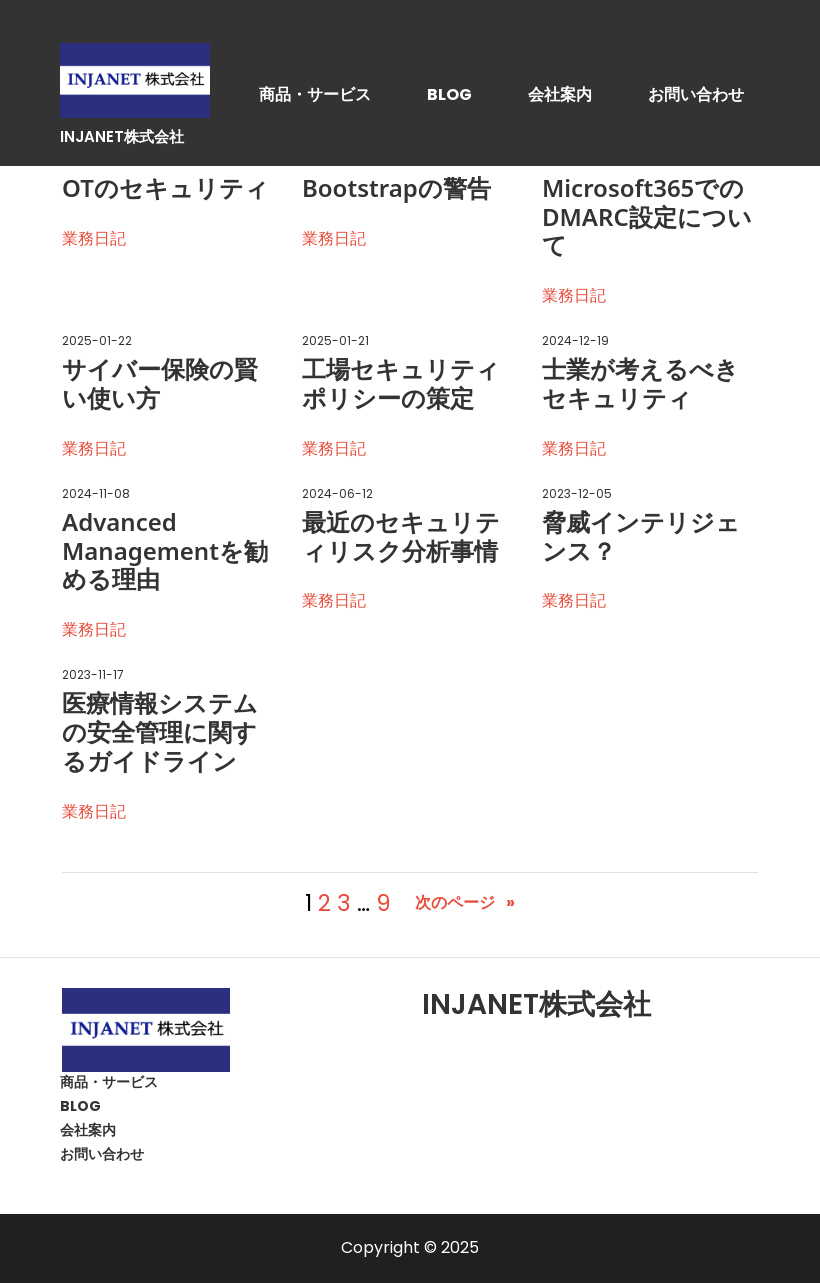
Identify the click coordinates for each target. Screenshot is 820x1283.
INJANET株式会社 (122, 136)
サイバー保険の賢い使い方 (160, 384)
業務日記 (94, 238)
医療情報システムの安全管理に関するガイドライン (160, 732)
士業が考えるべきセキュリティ (640, 384)
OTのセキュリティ (165, 188)
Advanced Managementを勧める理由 (165, 551)
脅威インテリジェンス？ (641, 537)
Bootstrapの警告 (396, 188)
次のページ (465, 903)
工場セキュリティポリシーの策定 (401, 384)
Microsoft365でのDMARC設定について (647, 217)
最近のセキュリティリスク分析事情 (401, 537)
